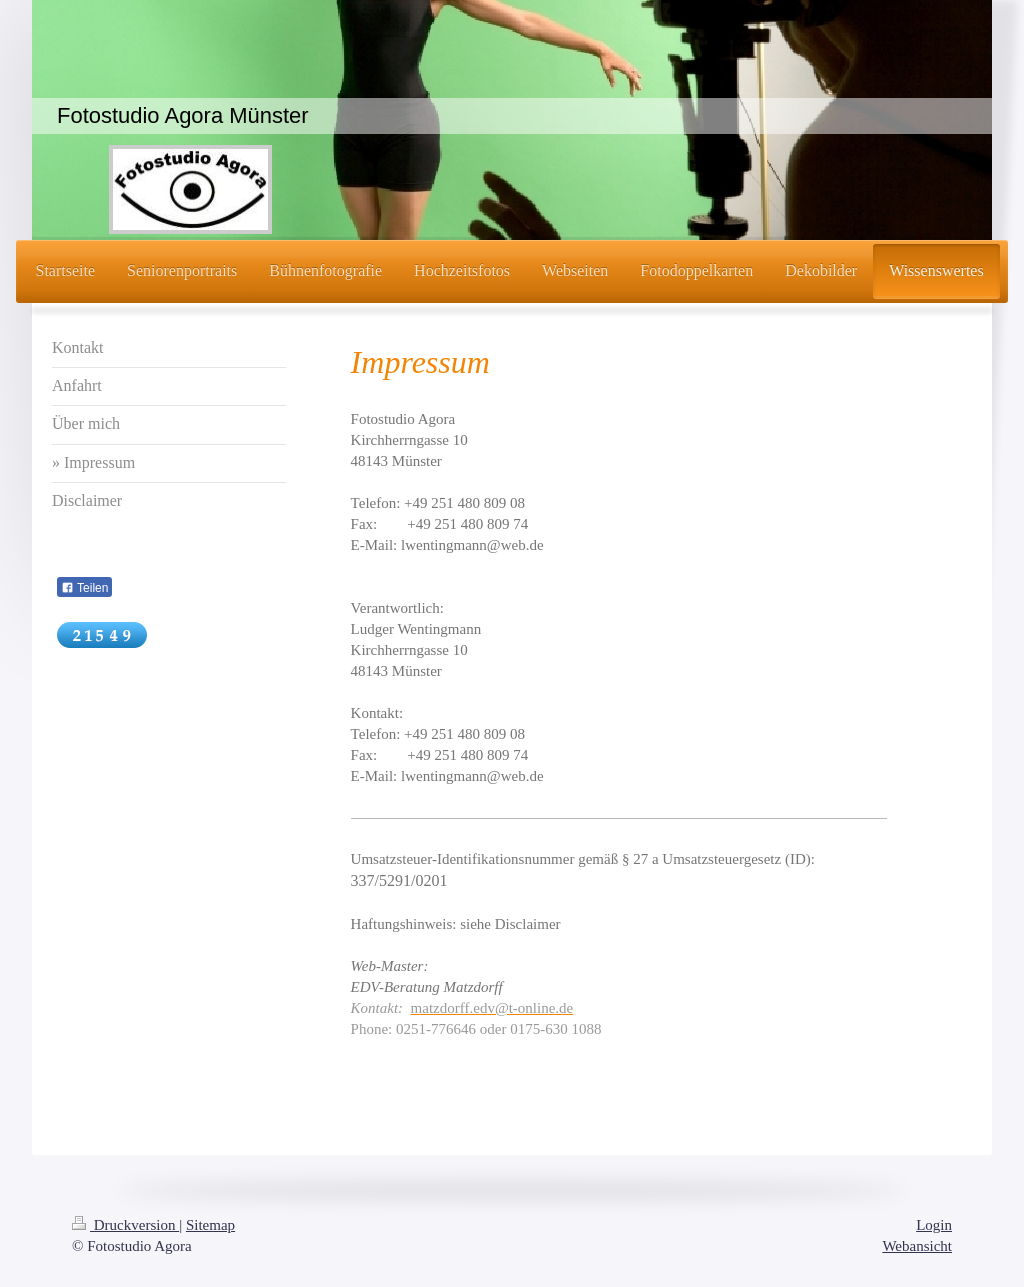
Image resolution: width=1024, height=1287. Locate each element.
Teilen (84, 588)
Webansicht (917, 1246)
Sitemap (210, 1225)
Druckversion (125, 1225)
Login (934, 1225)
